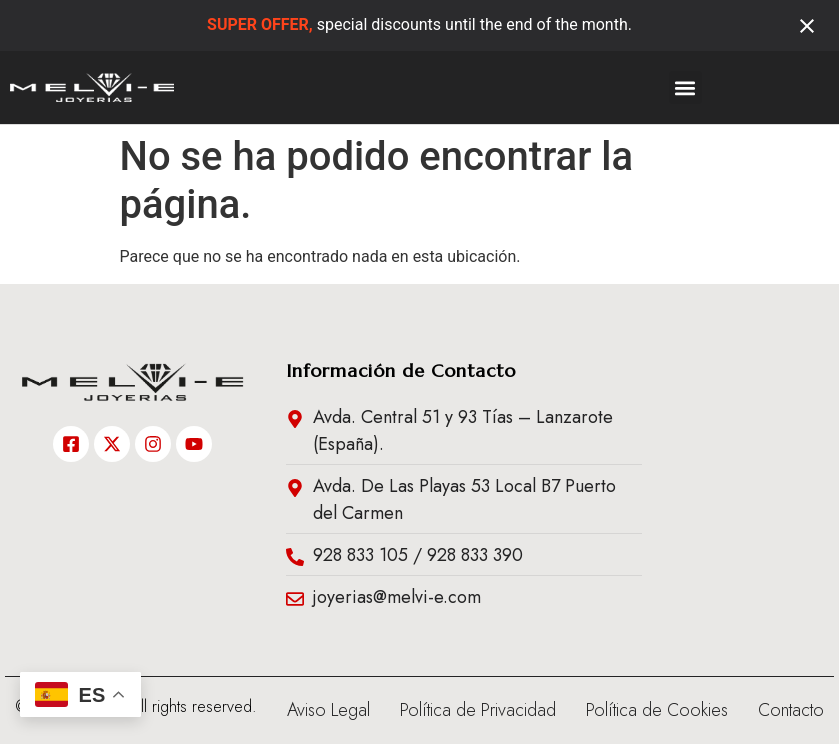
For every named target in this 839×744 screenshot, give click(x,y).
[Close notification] (807, 26)
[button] (685, 87)
